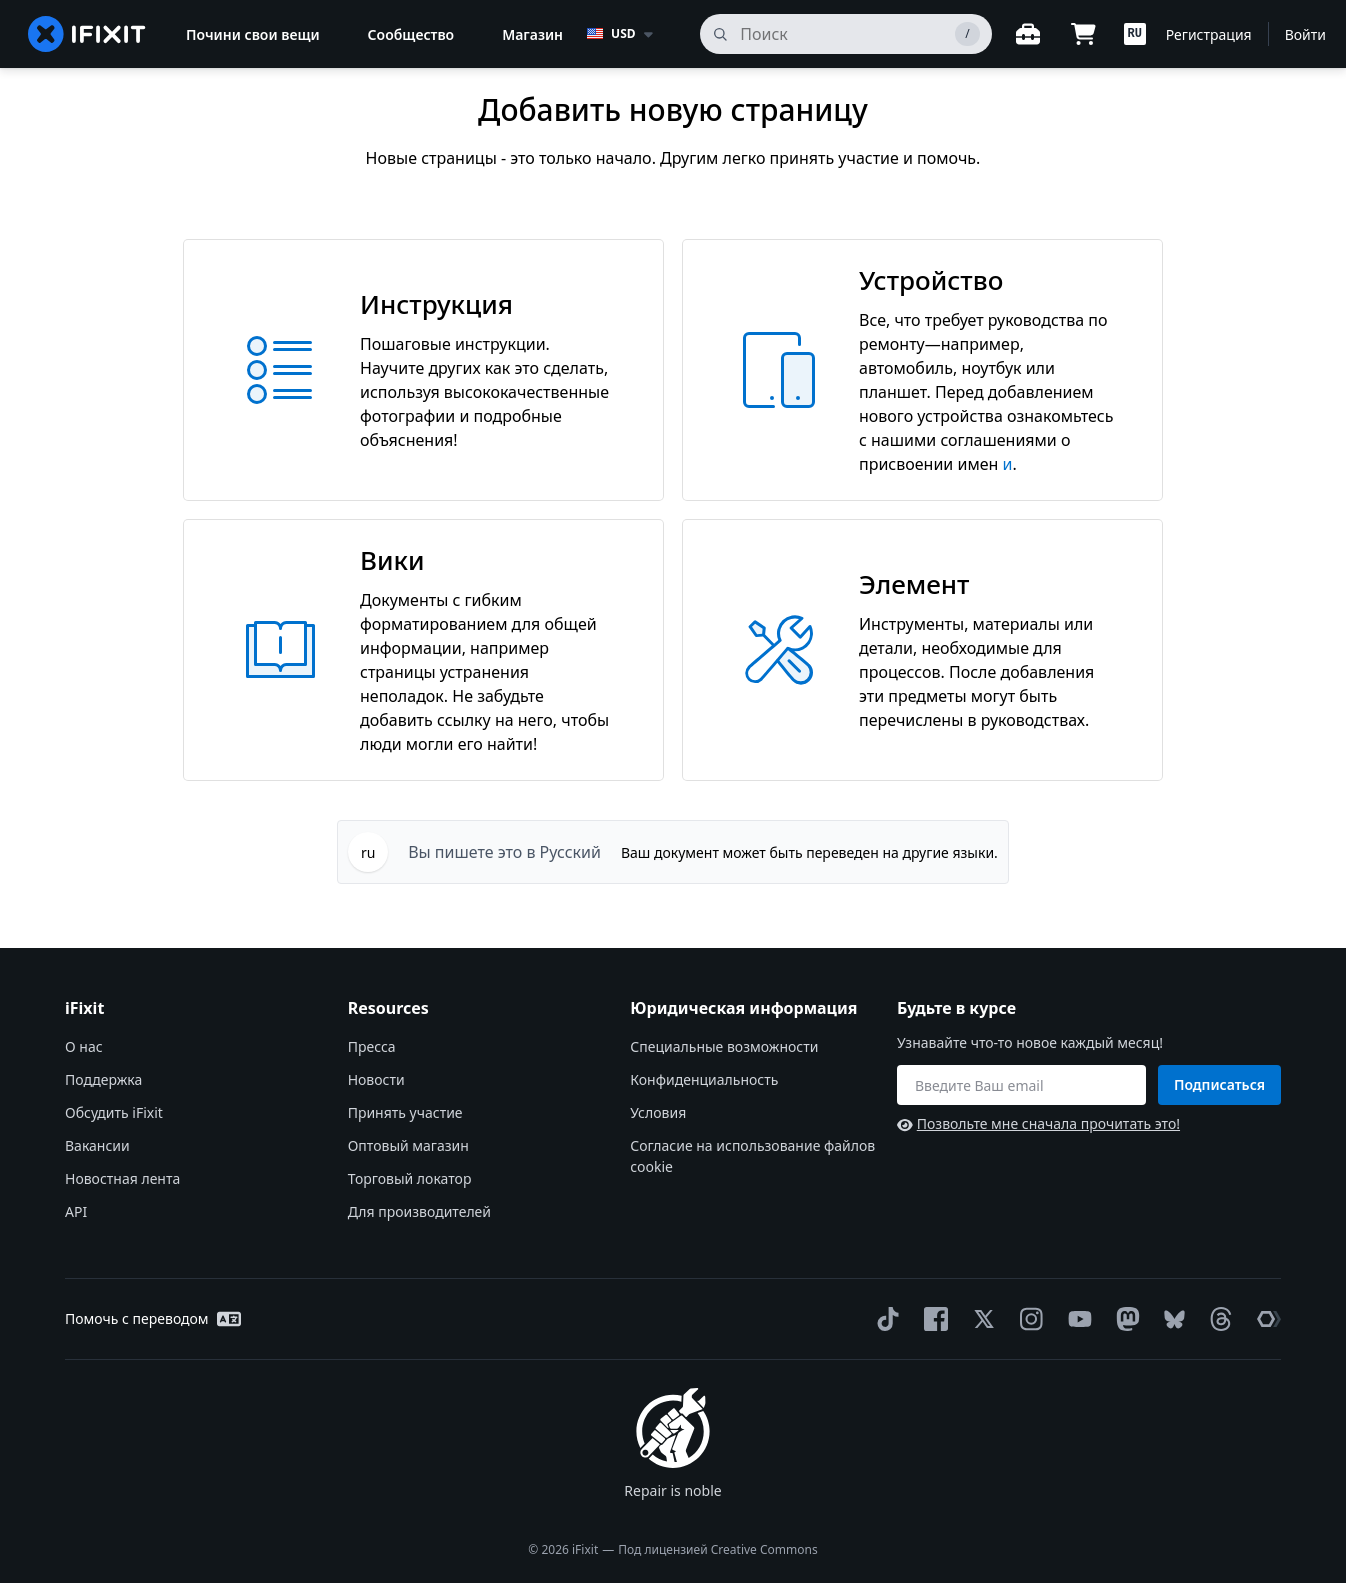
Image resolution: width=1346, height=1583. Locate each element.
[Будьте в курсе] (1021, 1085)
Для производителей (419, 1211)
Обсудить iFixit (114, 1112)
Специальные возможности (724, 1046)
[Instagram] (1028, 1319)
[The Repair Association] (1265, 1319)
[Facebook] (932, 1319)
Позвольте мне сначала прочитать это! (1038, 1123)
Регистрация (1209, 34)
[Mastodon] (1124, 1319)
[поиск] (845, 34)
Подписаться (1219, 1084)
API (76, 1211)
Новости (376, 1079)
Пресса (372, 1046)
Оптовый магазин (408, 1145)
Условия (658, 1112)
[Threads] (1217, 1319)
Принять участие (405, 1112)
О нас (84, 1046)
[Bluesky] (1170, 1319)
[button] (1135, 34)
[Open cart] (1084, 34)
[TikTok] (884, 1319)
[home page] (87, 34)
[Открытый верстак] (1028, 34)
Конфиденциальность (704, 1079)
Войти (1305, 34)
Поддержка (103, 1079)
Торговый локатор (410, 1178)
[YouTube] (1076, 1319)
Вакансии (97, 1145)
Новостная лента (122, 1178)
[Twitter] (980, 1319)
